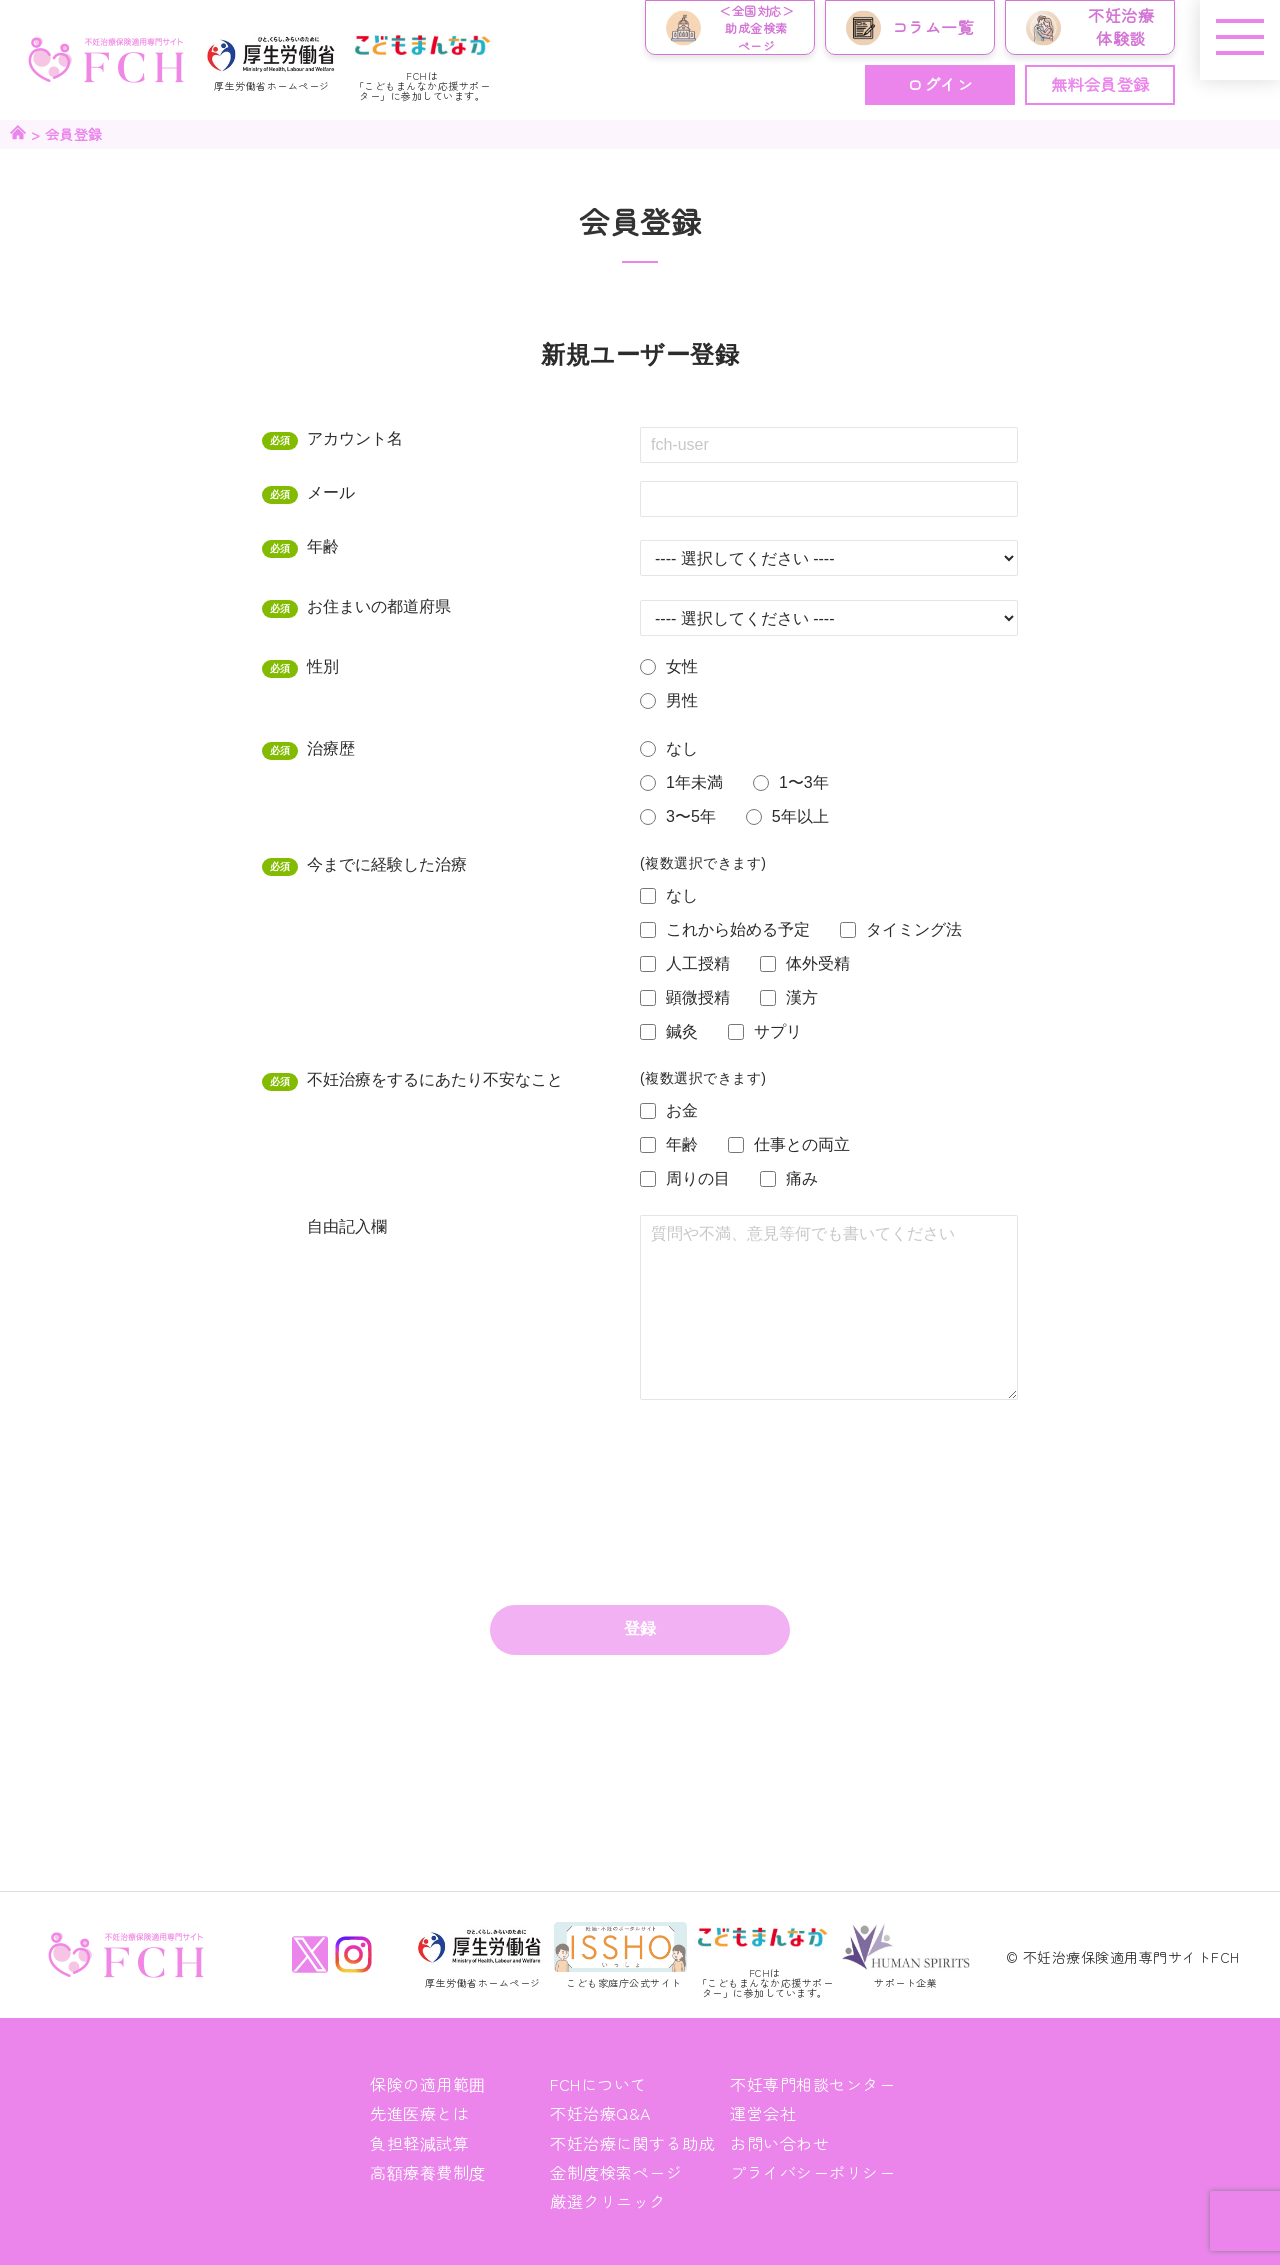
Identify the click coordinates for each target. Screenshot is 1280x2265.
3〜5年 (691, 816)
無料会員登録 (1100, 84)
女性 (682, 666)
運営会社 (763, 2113)
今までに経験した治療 (391, 864)
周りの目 (698, 1178)
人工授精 (698, 963)
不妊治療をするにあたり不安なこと (439, 1079)
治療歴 (335, 748)
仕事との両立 (802, 1144)
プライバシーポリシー (812, 2172)
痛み (802, 1178)
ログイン (940, 84)
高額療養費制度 (428, 2172)
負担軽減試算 (419, 2143)
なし (682, 748)
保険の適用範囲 (428, 2084)
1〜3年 (804, 782)
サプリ (778, 1031)
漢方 (802, 997)
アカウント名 (359, 438)
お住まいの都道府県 (383, 606)
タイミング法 (914, 929)
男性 (682, 700)
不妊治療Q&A (600, 2113)
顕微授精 (698, 997)
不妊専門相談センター (812, 2084)
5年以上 (800, 816)
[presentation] (792, 1465)
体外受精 (818, 963)
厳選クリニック (608, 2201)
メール (335, 492)
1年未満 (694, 782)
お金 (682, 1110)
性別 (327, 666)
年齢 (327, 546)
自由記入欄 (347, 1226)
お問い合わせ (779, 2143)
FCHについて (598, 2084)
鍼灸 (682, 1031)
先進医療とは (419, 2113)
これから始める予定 (738, 929)
